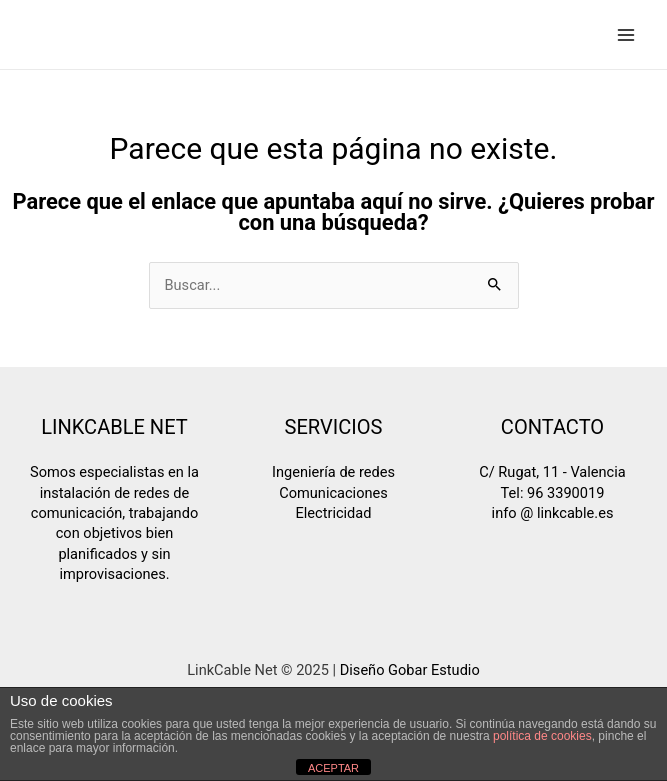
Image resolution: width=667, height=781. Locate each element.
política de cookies (542, 736)
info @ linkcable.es (553, 513)
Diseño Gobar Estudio (410, 670)
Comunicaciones (333, 493)
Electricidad (334, 513)
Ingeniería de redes (333, 472)
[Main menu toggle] (626, 35)
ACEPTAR (333, 768)
